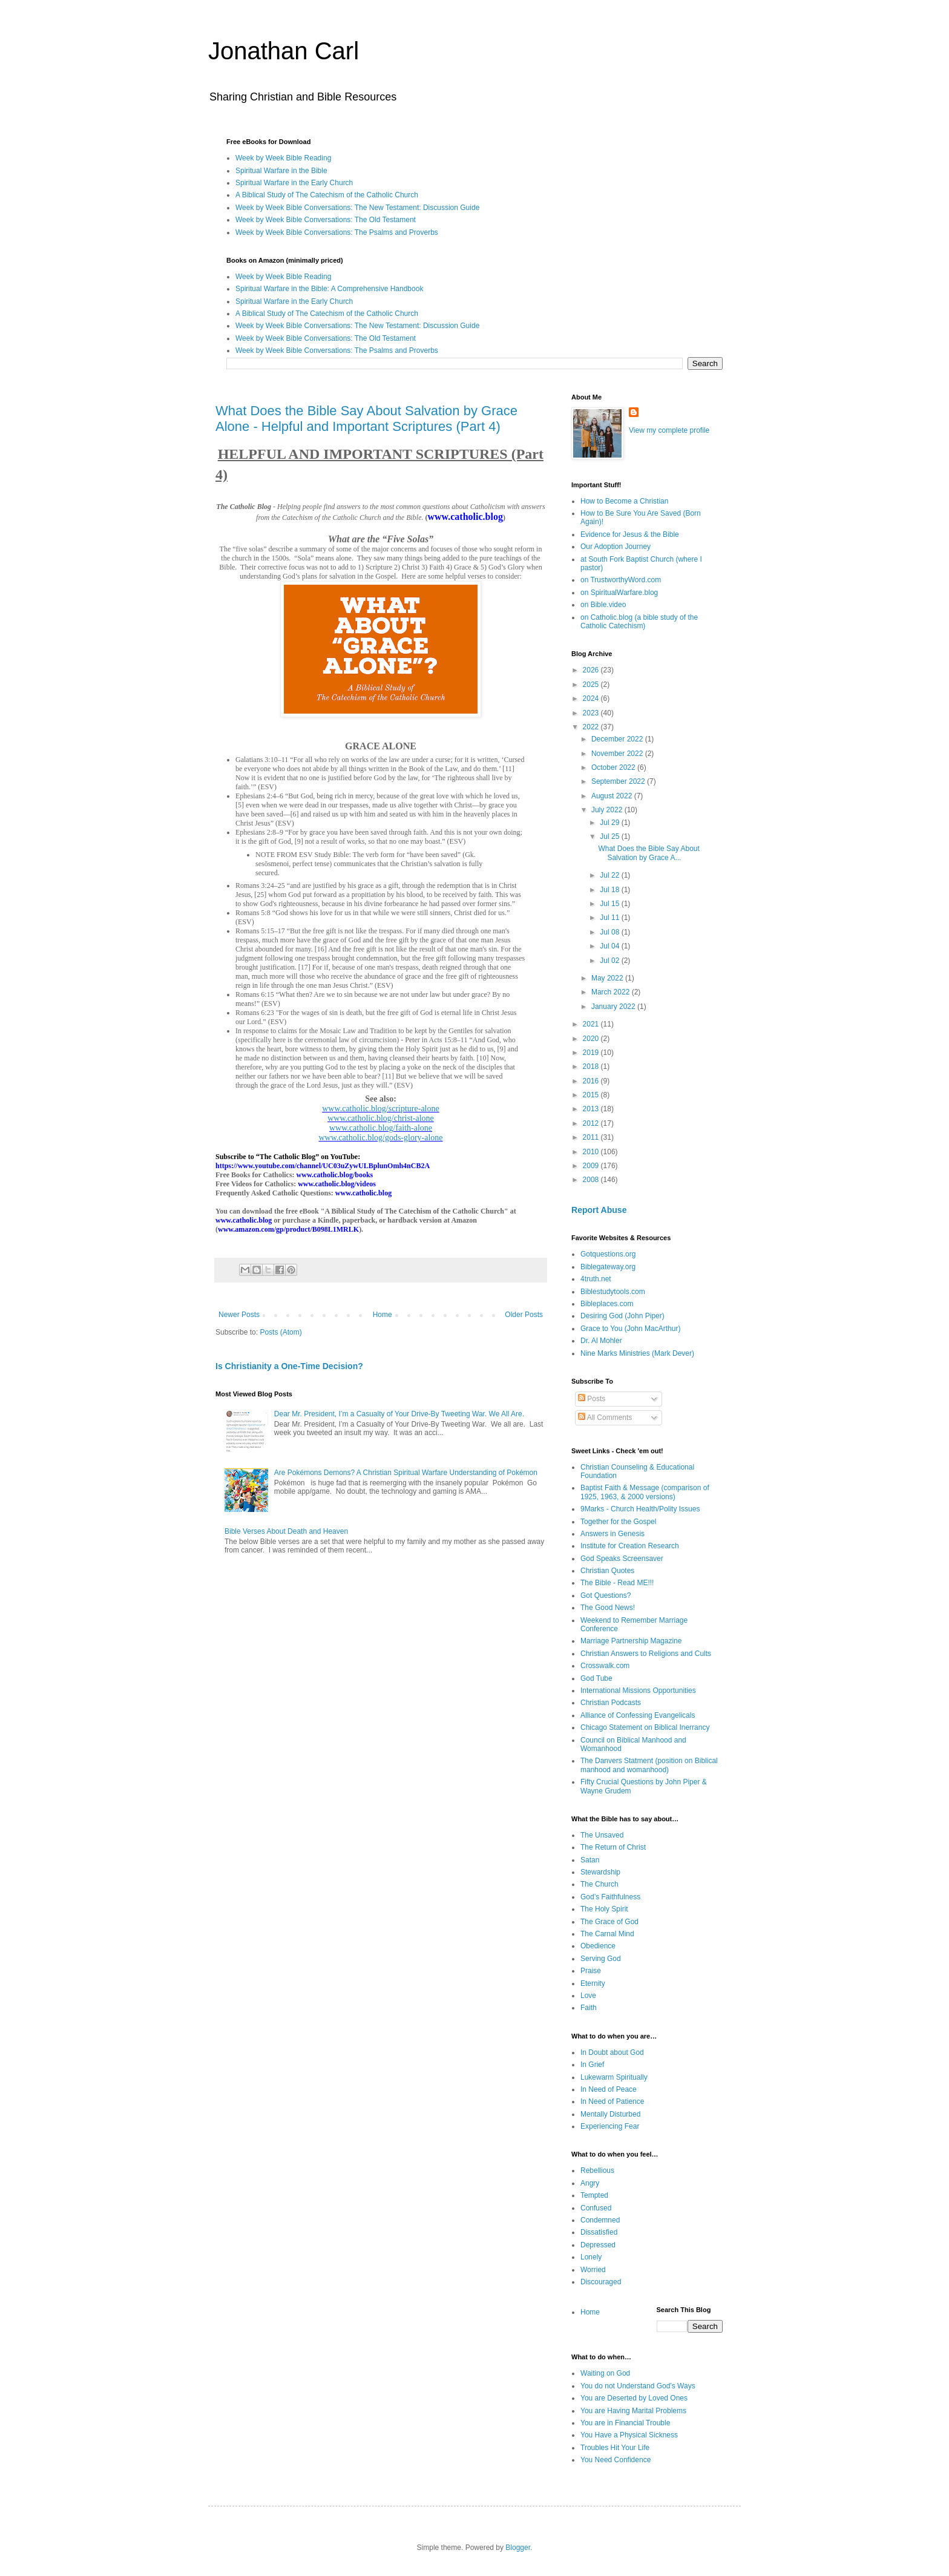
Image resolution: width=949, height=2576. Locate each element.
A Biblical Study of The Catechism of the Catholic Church (326, 195)
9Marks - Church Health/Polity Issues (640, 1509)
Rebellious (597, 2170)
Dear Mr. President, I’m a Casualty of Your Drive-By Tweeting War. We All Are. (399, 1414)
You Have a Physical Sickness (629, 2435)
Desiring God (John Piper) (622, 1316)
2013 (592, 1109)
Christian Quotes (607, 1570)
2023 (592, 713)
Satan (589, 1860)
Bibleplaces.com (606, 1304)
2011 (592, 1137)
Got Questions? (605, 1595)
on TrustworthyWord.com (620, 580)
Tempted (594, 2195)
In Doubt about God (612, 2052)
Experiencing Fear (609, 2126)
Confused (595, 2208)
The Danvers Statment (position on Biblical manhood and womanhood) (649, 1764)
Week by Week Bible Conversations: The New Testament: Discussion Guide (357, 207)
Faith (588, 2007)
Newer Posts (239, 1314)
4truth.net (595, 1279)
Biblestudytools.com (612, 1291)
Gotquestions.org (607, 1254)
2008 (592, 1179)
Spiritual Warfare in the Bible (281, 170)
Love (588, 1995)
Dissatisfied (598, 2232)
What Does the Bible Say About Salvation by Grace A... (648, 852)
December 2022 (618, 739)
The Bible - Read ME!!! (617, 1583)
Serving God (600, 1958)
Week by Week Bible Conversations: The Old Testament (325, 219)
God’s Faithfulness (610, 1897)
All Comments (605, 1417)
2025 (592, 684)
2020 (592, 1038)
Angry (589, 2183)
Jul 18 (610, 890)
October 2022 (614, 767)
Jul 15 (610, 903)
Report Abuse (598, 1210)
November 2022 (618, 753)
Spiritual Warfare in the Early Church (294, 183)
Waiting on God (605, 2373)
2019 (592, 1052)
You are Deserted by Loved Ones (634, 2398)
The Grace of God (609, 1921)
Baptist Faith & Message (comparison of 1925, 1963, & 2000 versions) (644, 1492)
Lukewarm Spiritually (614, 2077)
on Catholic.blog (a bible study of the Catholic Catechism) (639, 621)
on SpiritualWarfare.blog (619, 592)
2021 (592, 1024)
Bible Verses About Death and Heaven (286, 1531)
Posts (591, 1399)
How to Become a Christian (624, 501)
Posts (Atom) (280, 1332)
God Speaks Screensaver (621, 1558)
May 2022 (608, 978)
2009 (592, 1166)
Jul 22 (610, 875)
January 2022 (614, 1006)
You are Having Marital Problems (633, 2411)
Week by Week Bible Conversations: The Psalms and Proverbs (336, 232)
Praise (590, 1970)
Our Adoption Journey (615, 546)
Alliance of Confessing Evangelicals (637, 1715)
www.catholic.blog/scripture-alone (380, 1108)
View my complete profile (669, 430)
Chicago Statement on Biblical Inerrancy (644, 1727)
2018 (592, 1066)
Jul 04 (610, 946)
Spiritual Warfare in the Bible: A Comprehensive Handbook (329, 288)
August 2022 (612, 796)
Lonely (591, 2257)
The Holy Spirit (604, 1909)
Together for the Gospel (618, 1521)
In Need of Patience (612, 2101)
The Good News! (607, 1607)
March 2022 (611, 992)
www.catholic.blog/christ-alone (380, 1118)
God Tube (596, 1678)
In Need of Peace (608, 2089)
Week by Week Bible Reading (283, 158)
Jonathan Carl (283, 51)
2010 (592, 1152)
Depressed (598, 2245)
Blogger (517, 2547)
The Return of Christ (613, 1847)
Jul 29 (610, 822)
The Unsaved (601, 1835)
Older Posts (524, 1314)
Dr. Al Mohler (601, 1340)
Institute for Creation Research (629, 1546)
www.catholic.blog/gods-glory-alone (380, 1137)
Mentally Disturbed (610, 2114)
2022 (592, 727)
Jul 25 (610, 836)
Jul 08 (610, 932)
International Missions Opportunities (638, 1690)
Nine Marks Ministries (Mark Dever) (637, 1353)
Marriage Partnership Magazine (630, 1641)
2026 (592, 670)
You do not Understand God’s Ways (637, 2386)
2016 (592, 1081)
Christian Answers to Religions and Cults (645, 1653)
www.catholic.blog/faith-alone (380, 1127)
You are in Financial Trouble (625, 2423)
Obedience (598, 1946)
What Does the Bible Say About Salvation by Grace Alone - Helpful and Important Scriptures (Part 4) (366, 418)
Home (382, 1314)
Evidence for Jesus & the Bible (629, 534)
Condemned (600, 2220)
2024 (592, 698)
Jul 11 (610, 917)
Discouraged (600, 2282)
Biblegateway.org (607, 1267)
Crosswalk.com (604, 1665)
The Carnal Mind (607, 1934)
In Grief (592, 2064)
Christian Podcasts (610, 1702)
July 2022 (608, 810)
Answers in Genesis (612, 1534)
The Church (599, 1884)
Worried (593, 2270)
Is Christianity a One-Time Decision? (289, 1366)
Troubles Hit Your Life (614, 2447)
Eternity (592, 1983)
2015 (592, 1095)
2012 (592, 1123)
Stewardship (600, 1872)
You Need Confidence (615, 2460)
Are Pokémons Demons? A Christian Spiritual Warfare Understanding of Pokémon (405, 1472)
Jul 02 (610, 960)
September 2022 (619, 781)
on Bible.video (603, 604)
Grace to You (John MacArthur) (630, 1328)
